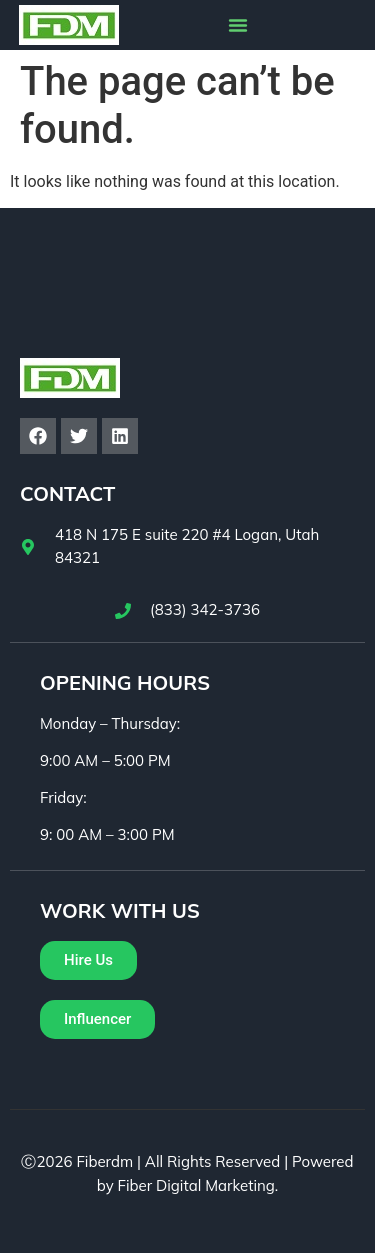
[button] (238, 25)
